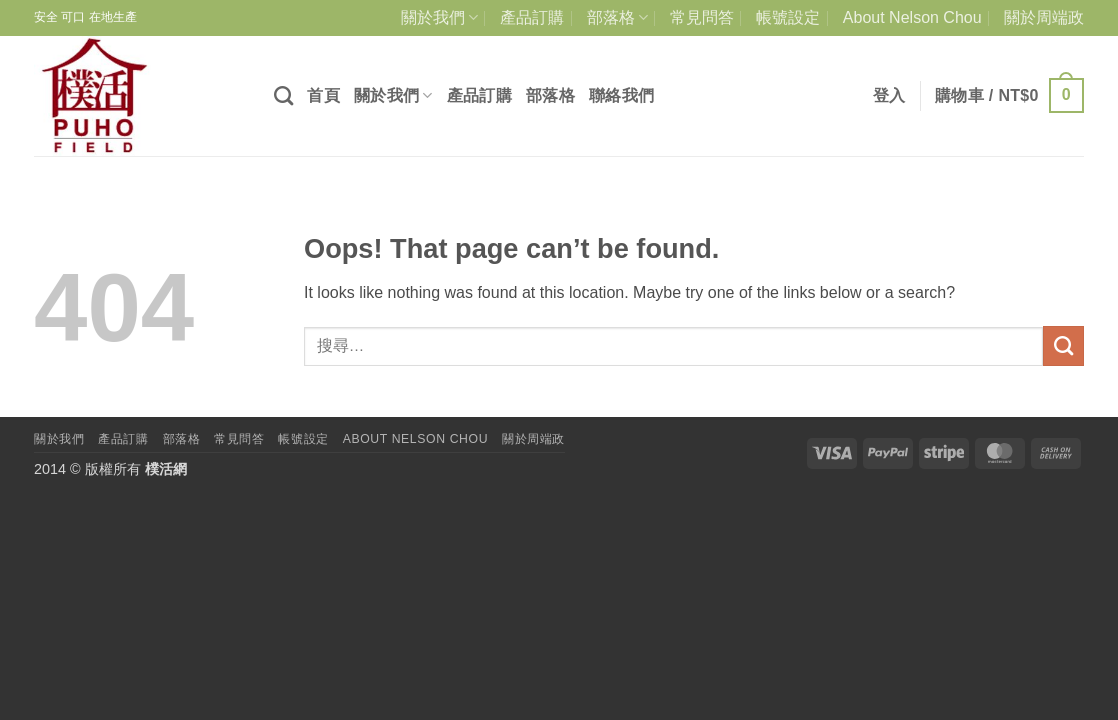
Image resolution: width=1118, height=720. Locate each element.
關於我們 (439, 17)
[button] (889, 96)
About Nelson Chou (912, 17)
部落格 (617, 17)
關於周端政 (1044, 17)
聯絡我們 (621, 95)
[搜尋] (283, 95)
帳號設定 (788, 17)
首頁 (323, 95)
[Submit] (1063, 346)
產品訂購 (532, 17)
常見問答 (702, 17)
